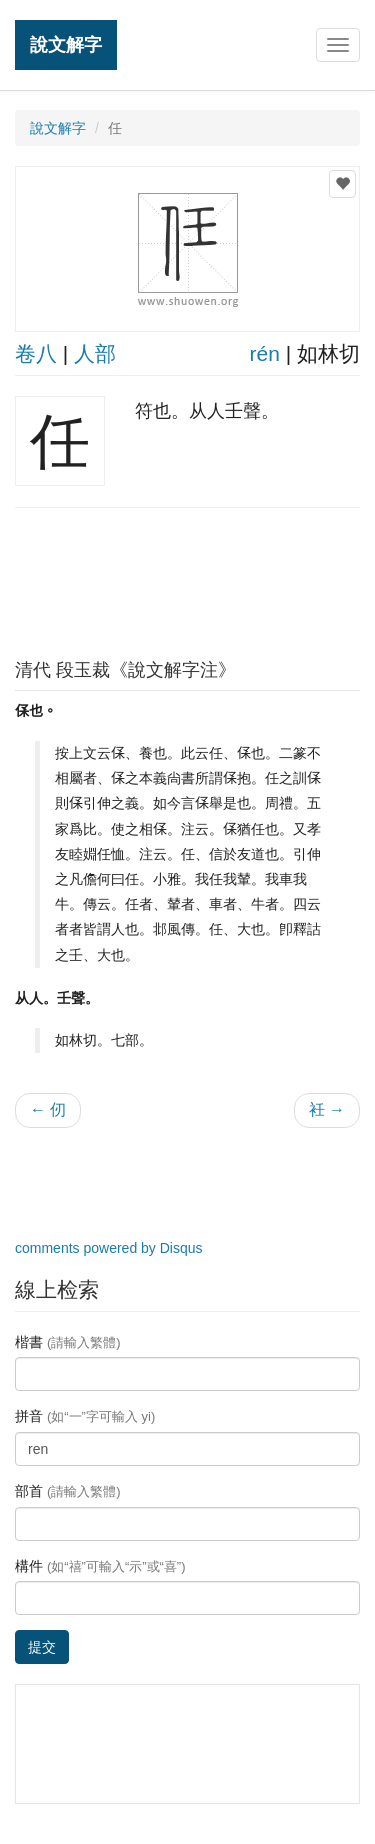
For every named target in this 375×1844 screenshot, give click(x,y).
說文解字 (66, 44)
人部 (95, 353)
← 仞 (48, 1109)
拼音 (85, 1416)
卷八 (36, 353)
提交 (42, 1647)
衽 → (327, 1109)
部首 (68, 1491)
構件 (100, 1566)
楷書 (68, 1342)
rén (265, 353)
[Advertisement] (188, 578)
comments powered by (109, 1248)
